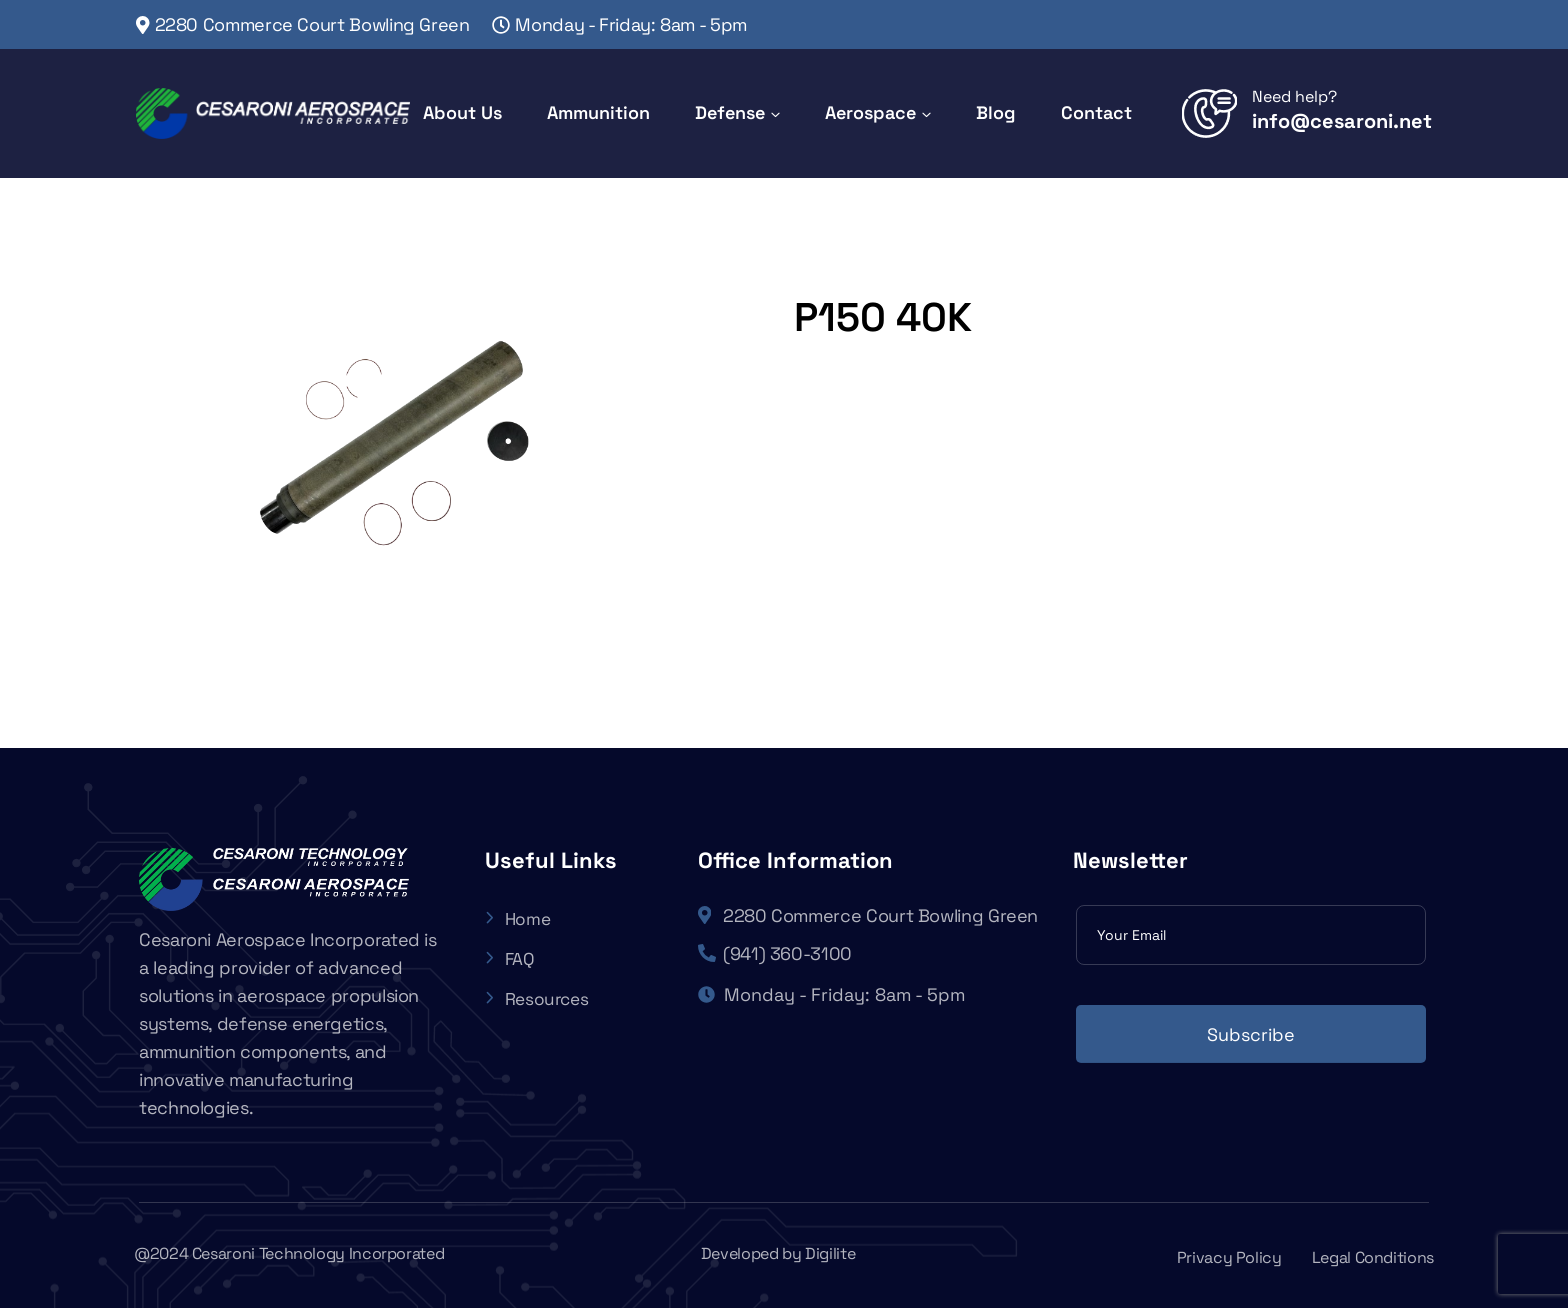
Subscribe (1251, 1034)
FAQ (510, 958)
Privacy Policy (1229, 1257)
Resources (539, 998)
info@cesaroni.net (1342, 121)
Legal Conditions (1373, 1257)
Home (519, 918)
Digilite (830, 1253)
